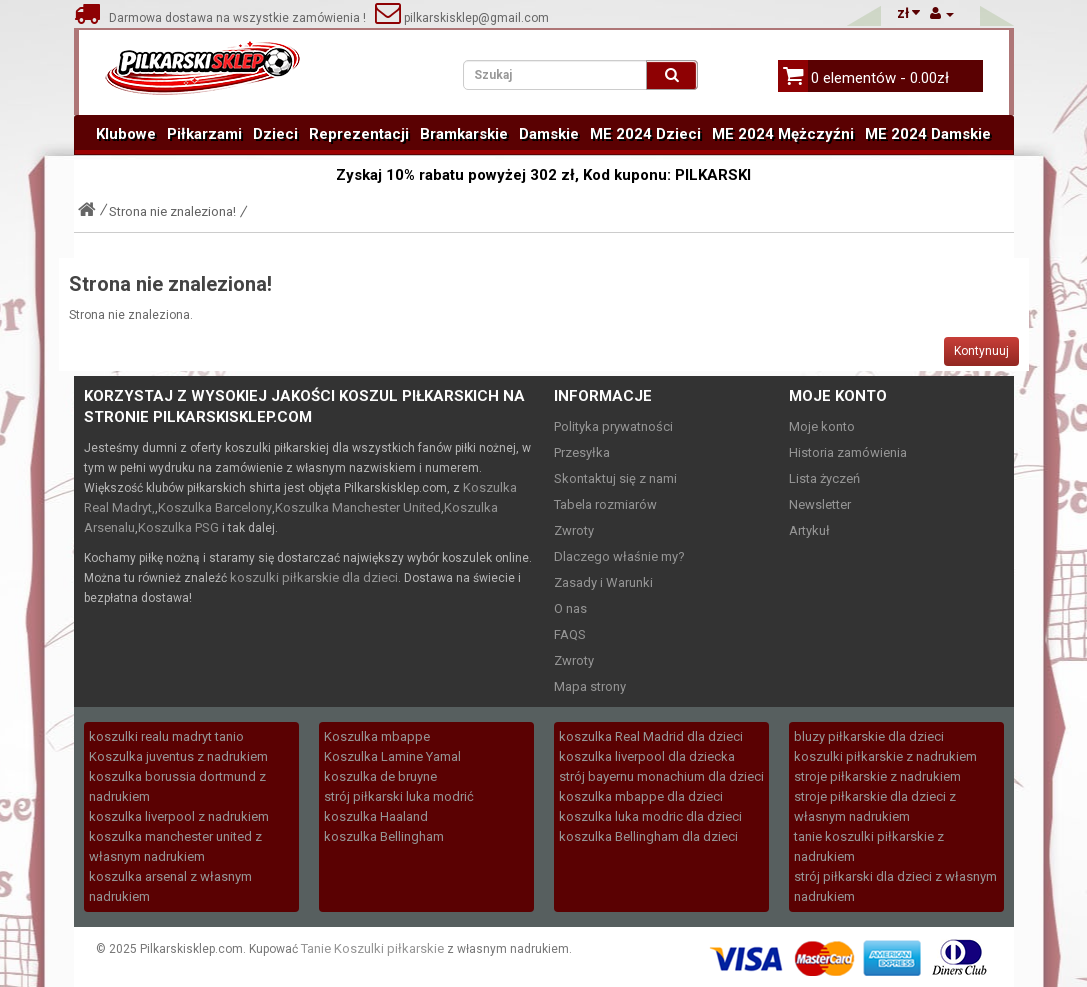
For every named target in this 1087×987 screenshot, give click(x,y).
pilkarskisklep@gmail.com (462, 18)
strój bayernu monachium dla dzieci (661, 776)
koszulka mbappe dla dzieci (641, 796)
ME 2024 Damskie (928, 134)
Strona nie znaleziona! (172, 211)
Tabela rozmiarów (605, 504)
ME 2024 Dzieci (645, 134)
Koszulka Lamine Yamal (392, 756)
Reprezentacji (359, 134)
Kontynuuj (981, 351)
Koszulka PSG (178, 527)
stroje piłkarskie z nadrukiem (877, 776)
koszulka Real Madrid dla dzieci (651, 736)
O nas (570, 608)
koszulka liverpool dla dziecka (647, 756)
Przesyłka (582, 452)
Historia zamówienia (848, 452)
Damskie (549, 134)
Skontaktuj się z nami (615, 478)
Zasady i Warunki (603, 582)
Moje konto (822, 426)
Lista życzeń (824, 478)
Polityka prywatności (613, 426)
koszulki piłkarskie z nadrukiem (885, 756)
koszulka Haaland (376, 816)
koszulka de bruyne (380, 776)
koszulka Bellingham (384, 836)
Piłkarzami (204, 134)
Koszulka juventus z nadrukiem (178, 756)
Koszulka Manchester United (358, 507)
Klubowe (126, 134)
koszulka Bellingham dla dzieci (648, 836)
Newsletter (820, 504)
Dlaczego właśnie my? (619, 556)
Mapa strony (590, 686)
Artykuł (809, 530)
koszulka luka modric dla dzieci (650, 816)
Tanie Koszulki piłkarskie (372, 948)
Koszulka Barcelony (215, 507)
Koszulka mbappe (377, 736)
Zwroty (574, 530)
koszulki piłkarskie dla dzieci (314, 577)
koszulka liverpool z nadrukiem (179, 816)
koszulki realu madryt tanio (166, 736)
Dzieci (275, 134)
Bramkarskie (464, 134)
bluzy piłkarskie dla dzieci (869, 736)
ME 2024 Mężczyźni (783, 134)
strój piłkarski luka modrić (399, 796)
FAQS (570, 634)
